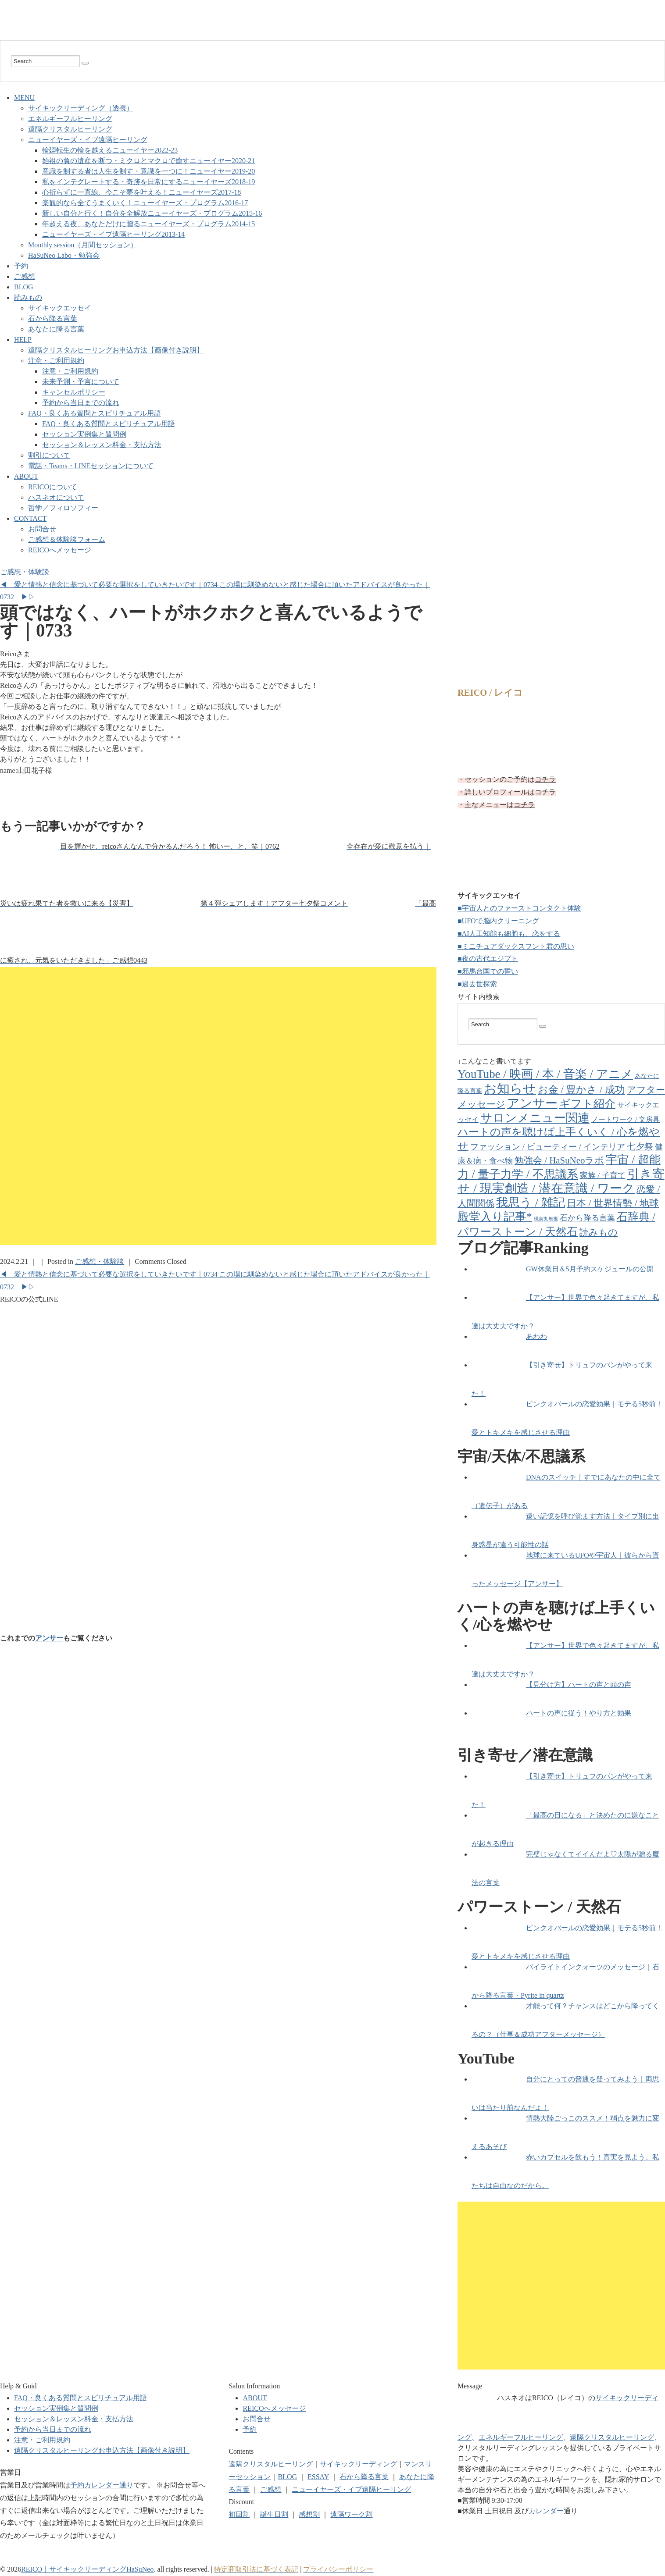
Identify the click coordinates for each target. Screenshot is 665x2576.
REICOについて (52, 487)
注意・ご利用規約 (56, 360)
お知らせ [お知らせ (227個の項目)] (510, 1089)
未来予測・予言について (80, 381)
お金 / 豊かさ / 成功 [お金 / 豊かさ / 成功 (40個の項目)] (581, 1089)
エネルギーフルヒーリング (70, 118)
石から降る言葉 (52, 318)
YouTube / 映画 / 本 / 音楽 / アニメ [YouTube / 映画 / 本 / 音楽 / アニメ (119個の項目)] (545, 1074)
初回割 (239, 2514)
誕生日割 (274, 2514)
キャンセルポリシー (73, 392)
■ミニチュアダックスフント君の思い (516, 946)
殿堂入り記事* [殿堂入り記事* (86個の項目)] (495, 1216)
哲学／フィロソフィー (63, 508)
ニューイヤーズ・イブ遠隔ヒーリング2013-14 (113, 234)
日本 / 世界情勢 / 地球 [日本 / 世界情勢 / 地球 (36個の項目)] (613, 1203)
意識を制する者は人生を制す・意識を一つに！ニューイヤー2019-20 (148, 171)
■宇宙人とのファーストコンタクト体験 (519, 908)
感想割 (309, 2514)
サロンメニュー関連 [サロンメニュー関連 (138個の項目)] (535, 1117)
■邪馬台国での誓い (488, 971)
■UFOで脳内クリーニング (498, 921)
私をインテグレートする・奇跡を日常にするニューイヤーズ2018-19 (148, 181)
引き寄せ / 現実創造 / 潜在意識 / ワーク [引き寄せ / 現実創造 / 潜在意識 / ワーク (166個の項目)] (561, 1181)
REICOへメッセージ (59, 550)
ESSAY (318, 2476)
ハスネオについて (56, 497)
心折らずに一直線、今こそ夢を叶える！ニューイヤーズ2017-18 (141, 192)
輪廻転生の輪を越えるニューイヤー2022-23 (110, 150)
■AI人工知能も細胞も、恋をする (509, 933)
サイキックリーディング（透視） (80, 108)
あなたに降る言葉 (56, 329)
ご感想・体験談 (24, 572)
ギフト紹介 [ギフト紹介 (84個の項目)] (587, 1103)
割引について (49, 455)
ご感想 (24, 276)
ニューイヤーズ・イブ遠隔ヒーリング (87, 139)
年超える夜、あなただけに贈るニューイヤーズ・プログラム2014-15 (148, 224)
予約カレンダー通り (101, 2485)
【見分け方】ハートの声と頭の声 (578, 1684)
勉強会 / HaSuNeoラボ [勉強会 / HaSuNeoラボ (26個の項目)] (559, 1160)
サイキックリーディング (358, 2464)
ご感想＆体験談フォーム (66, 539)
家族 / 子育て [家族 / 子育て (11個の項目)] (603, 1175)
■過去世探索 (477, 984)
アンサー (49, 1638)
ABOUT (26, 476)
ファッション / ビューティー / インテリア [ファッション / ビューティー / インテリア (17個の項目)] (547, 1146)
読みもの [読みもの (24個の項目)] (598, 1232)
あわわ (536, 1336)
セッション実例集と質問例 (84, 434)
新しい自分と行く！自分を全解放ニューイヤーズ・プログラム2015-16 (152, 213)
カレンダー (546, 2511)
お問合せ (42, 529)
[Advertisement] (218, 798)
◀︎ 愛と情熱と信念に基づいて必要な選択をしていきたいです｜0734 (109, 584)
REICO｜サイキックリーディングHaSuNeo (87, 2569)
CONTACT (30, 518)
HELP (23, 339)
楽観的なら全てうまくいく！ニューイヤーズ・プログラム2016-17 (145, 202)
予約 (21, 266)
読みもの (28, 297)
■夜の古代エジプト (488, 958)
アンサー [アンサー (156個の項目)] (532, 1103)
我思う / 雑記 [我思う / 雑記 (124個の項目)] (530, 1202)
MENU (24, 97)
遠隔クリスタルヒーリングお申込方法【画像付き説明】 (116, 350)
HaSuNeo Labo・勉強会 (64, 255)
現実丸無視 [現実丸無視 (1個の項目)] (546, 1219)
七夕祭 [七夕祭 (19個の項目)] (640, 1146)
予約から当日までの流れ (80, 402)
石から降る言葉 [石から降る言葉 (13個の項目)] (587, 1217)
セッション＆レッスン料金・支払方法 (101, 444)
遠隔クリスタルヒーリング (70, 129)
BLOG (23, 287)
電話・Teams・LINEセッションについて (91, 466)
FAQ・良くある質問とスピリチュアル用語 (94, 413)
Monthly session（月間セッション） (82, 245)
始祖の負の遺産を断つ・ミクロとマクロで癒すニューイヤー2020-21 (148, 160)
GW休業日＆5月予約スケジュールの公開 (590, 1269)
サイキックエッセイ (59, 308)
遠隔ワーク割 (351, 2514)
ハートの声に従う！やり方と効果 (578, 1713)
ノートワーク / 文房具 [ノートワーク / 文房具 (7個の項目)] (625, 1119)
